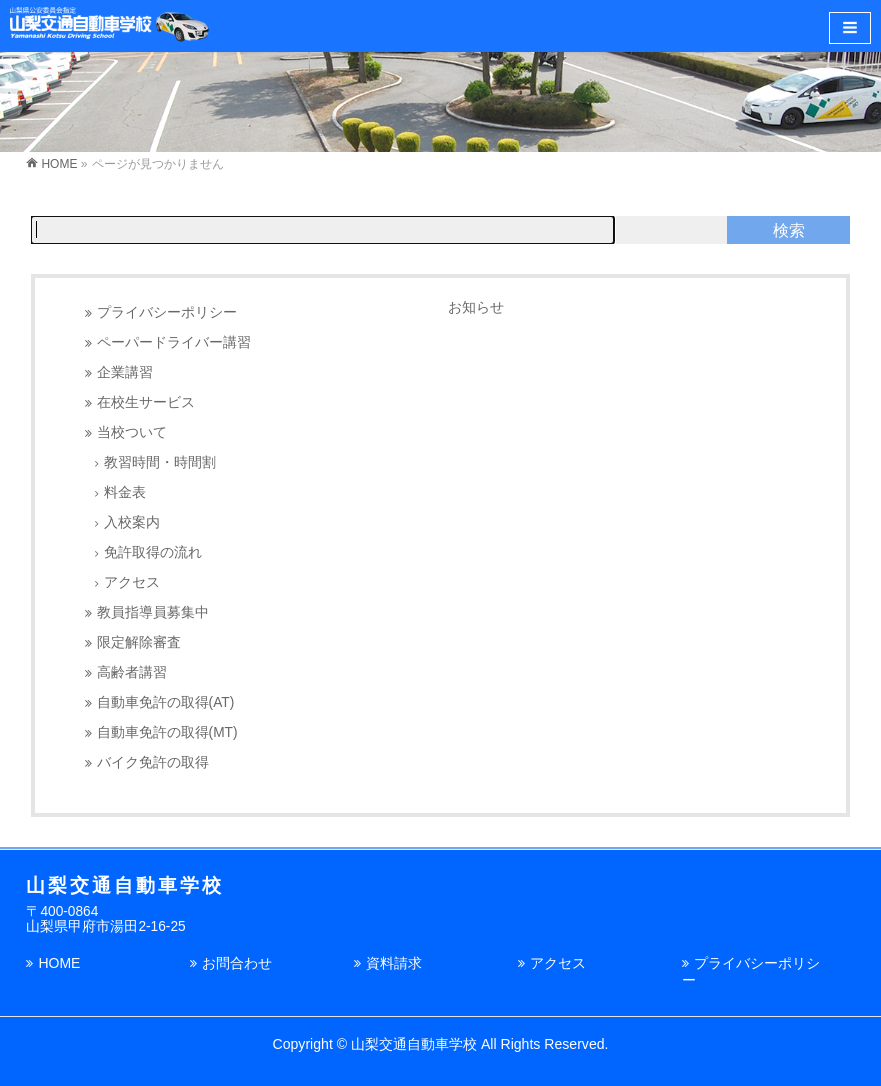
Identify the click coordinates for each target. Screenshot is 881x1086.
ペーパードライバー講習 (174, 342)
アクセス (132, 582)
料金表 (125, 492)
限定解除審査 (139, 642)
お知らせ (476, 307)
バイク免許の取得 (153, 762)
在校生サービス (146, 402)
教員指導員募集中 (153, 612)
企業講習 (125, 372)
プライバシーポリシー (167, 312)
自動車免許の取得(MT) (167, 732)
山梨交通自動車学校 (414, 1044)
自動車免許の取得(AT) (166, 702)
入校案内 (132, 522)
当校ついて (132, 432)
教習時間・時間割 (160, 462)
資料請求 (394, 963)
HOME (59, 963)
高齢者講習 (132, 672)
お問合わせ (237, 963)
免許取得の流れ (153, 552)
